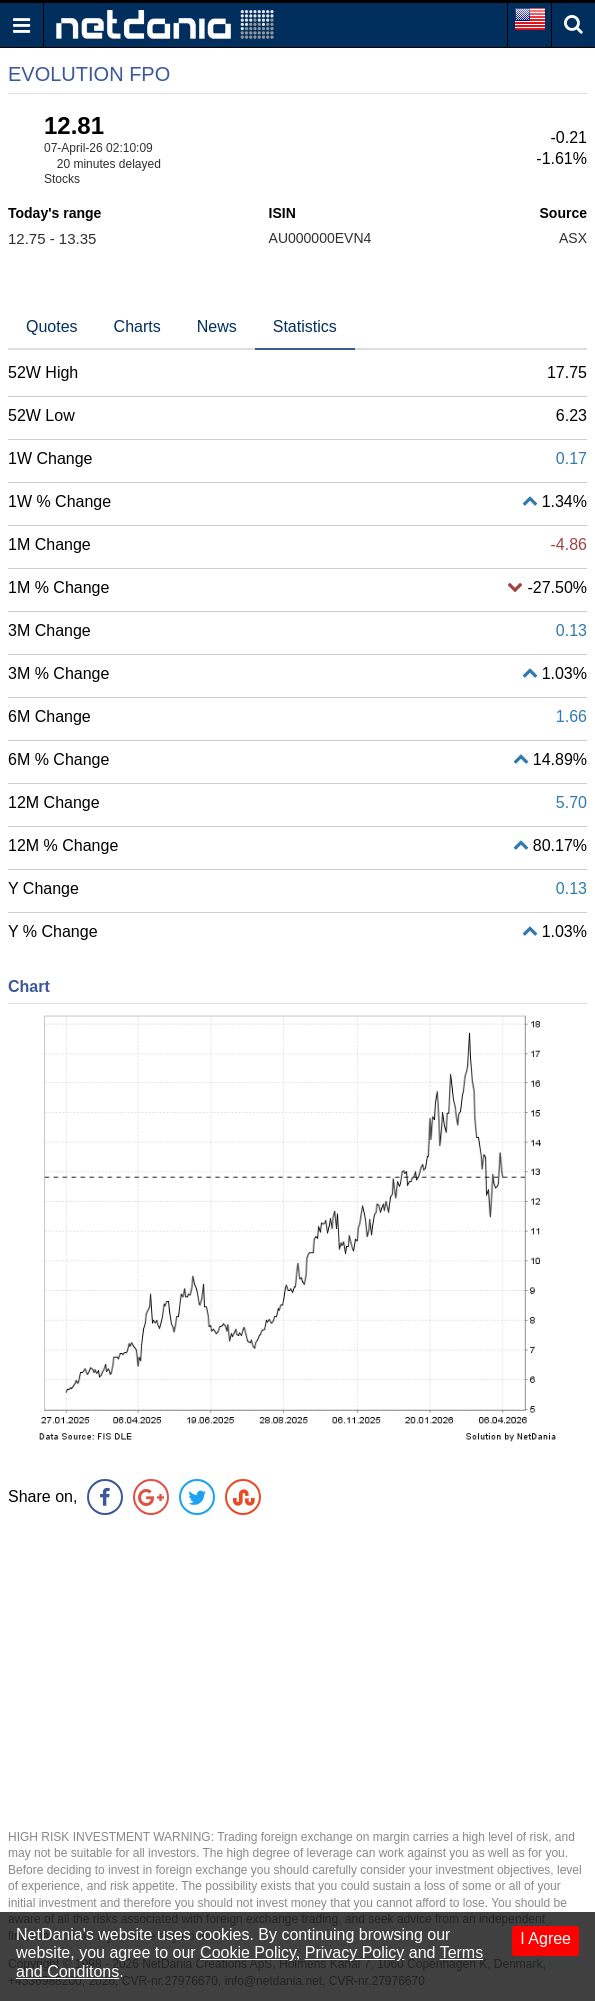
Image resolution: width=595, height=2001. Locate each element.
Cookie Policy (248, 1952)
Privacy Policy (355, 1952)
